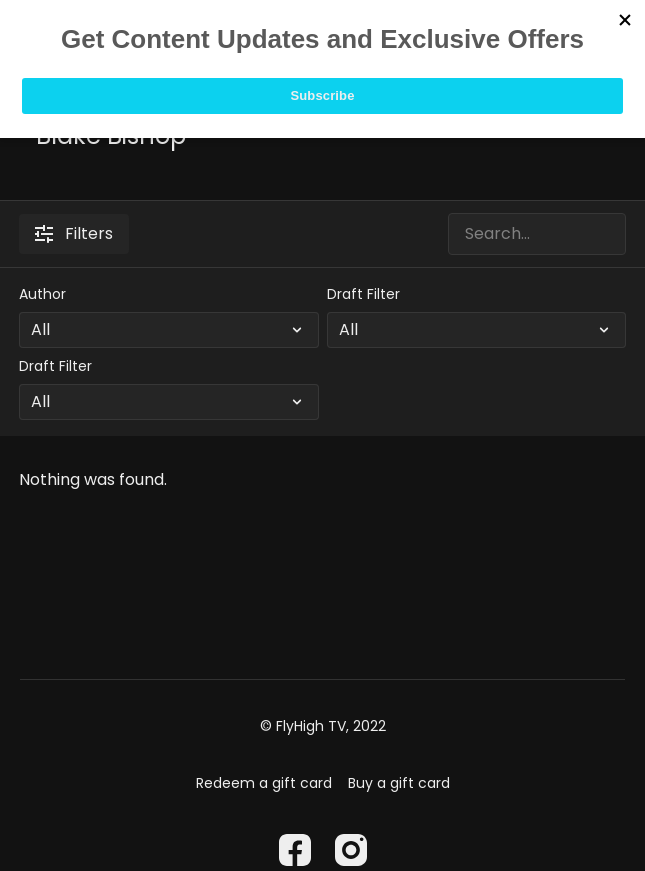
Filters (74, 233)
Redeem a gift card (264, 783)
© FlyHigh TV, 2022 (323, 726)
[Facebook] (295, 850)
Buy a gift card (399, 783)
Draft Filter (363, 294)
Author (42, 294)
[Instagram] (351, 850)
